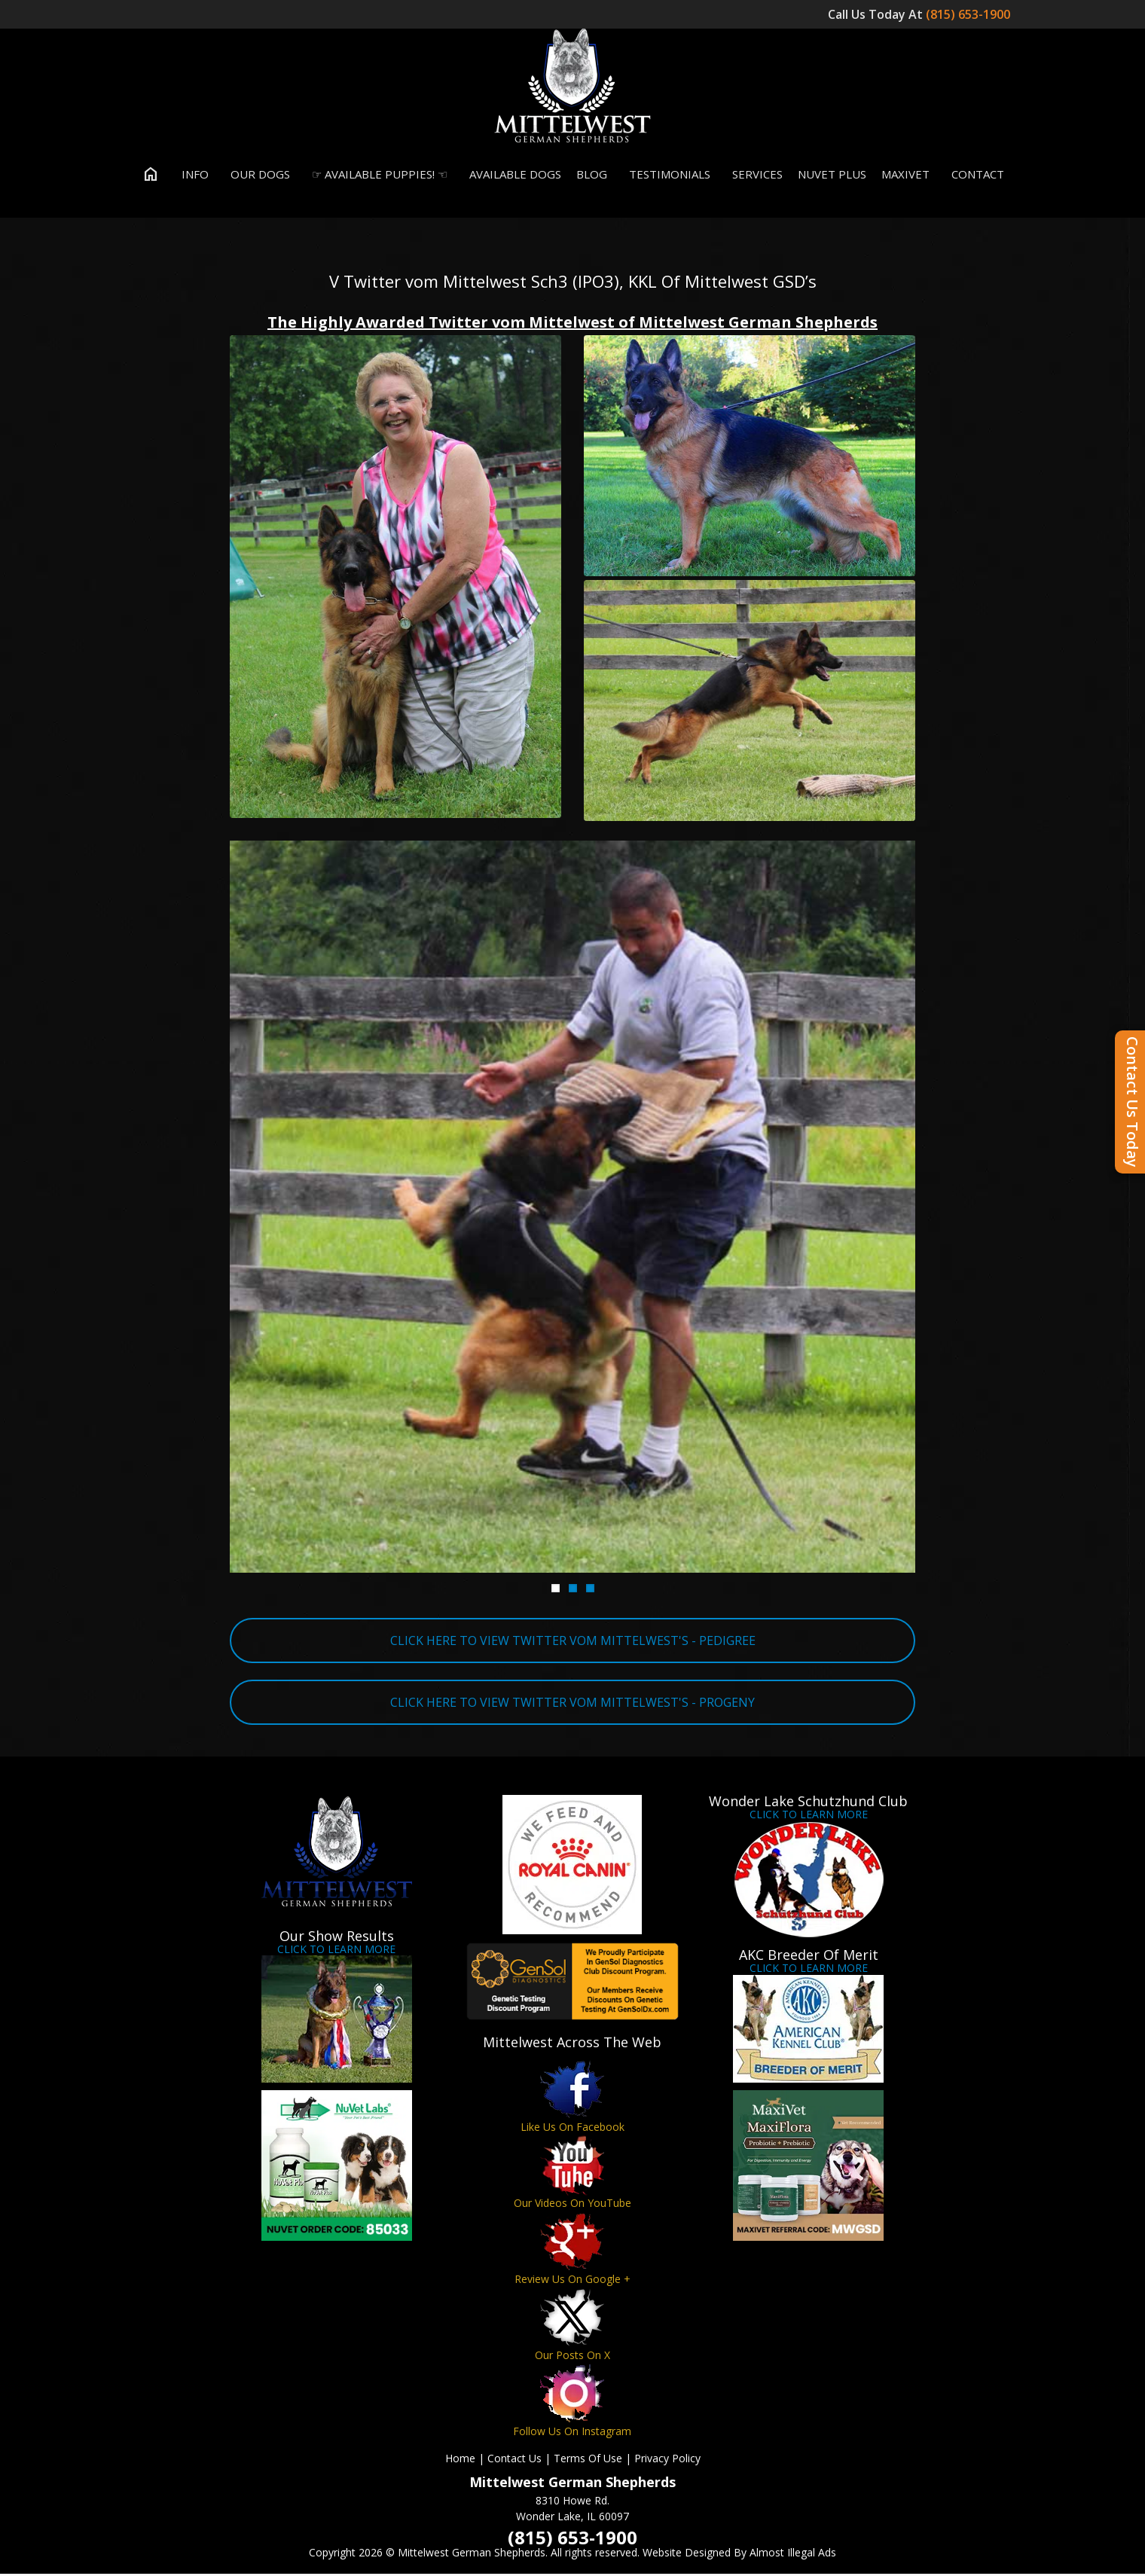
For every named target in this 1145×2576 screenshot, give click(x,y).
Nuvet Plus (832, 176)
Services (754, 176)
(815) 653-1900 (969, 14)
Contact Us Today (1132, 1101)
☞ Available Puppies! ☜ (376, 176)
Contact (974, 176)
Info (192, 176)
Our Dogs (257, 176)
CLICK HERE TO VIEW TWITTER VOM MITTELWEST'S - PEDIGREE (573, 1642)
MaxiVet (905, 176)
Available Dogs (512, 176)
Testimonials (666, 176)
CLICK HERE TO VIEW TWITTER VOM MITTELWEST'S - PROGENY (572, 1704)
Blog (591, 176)
